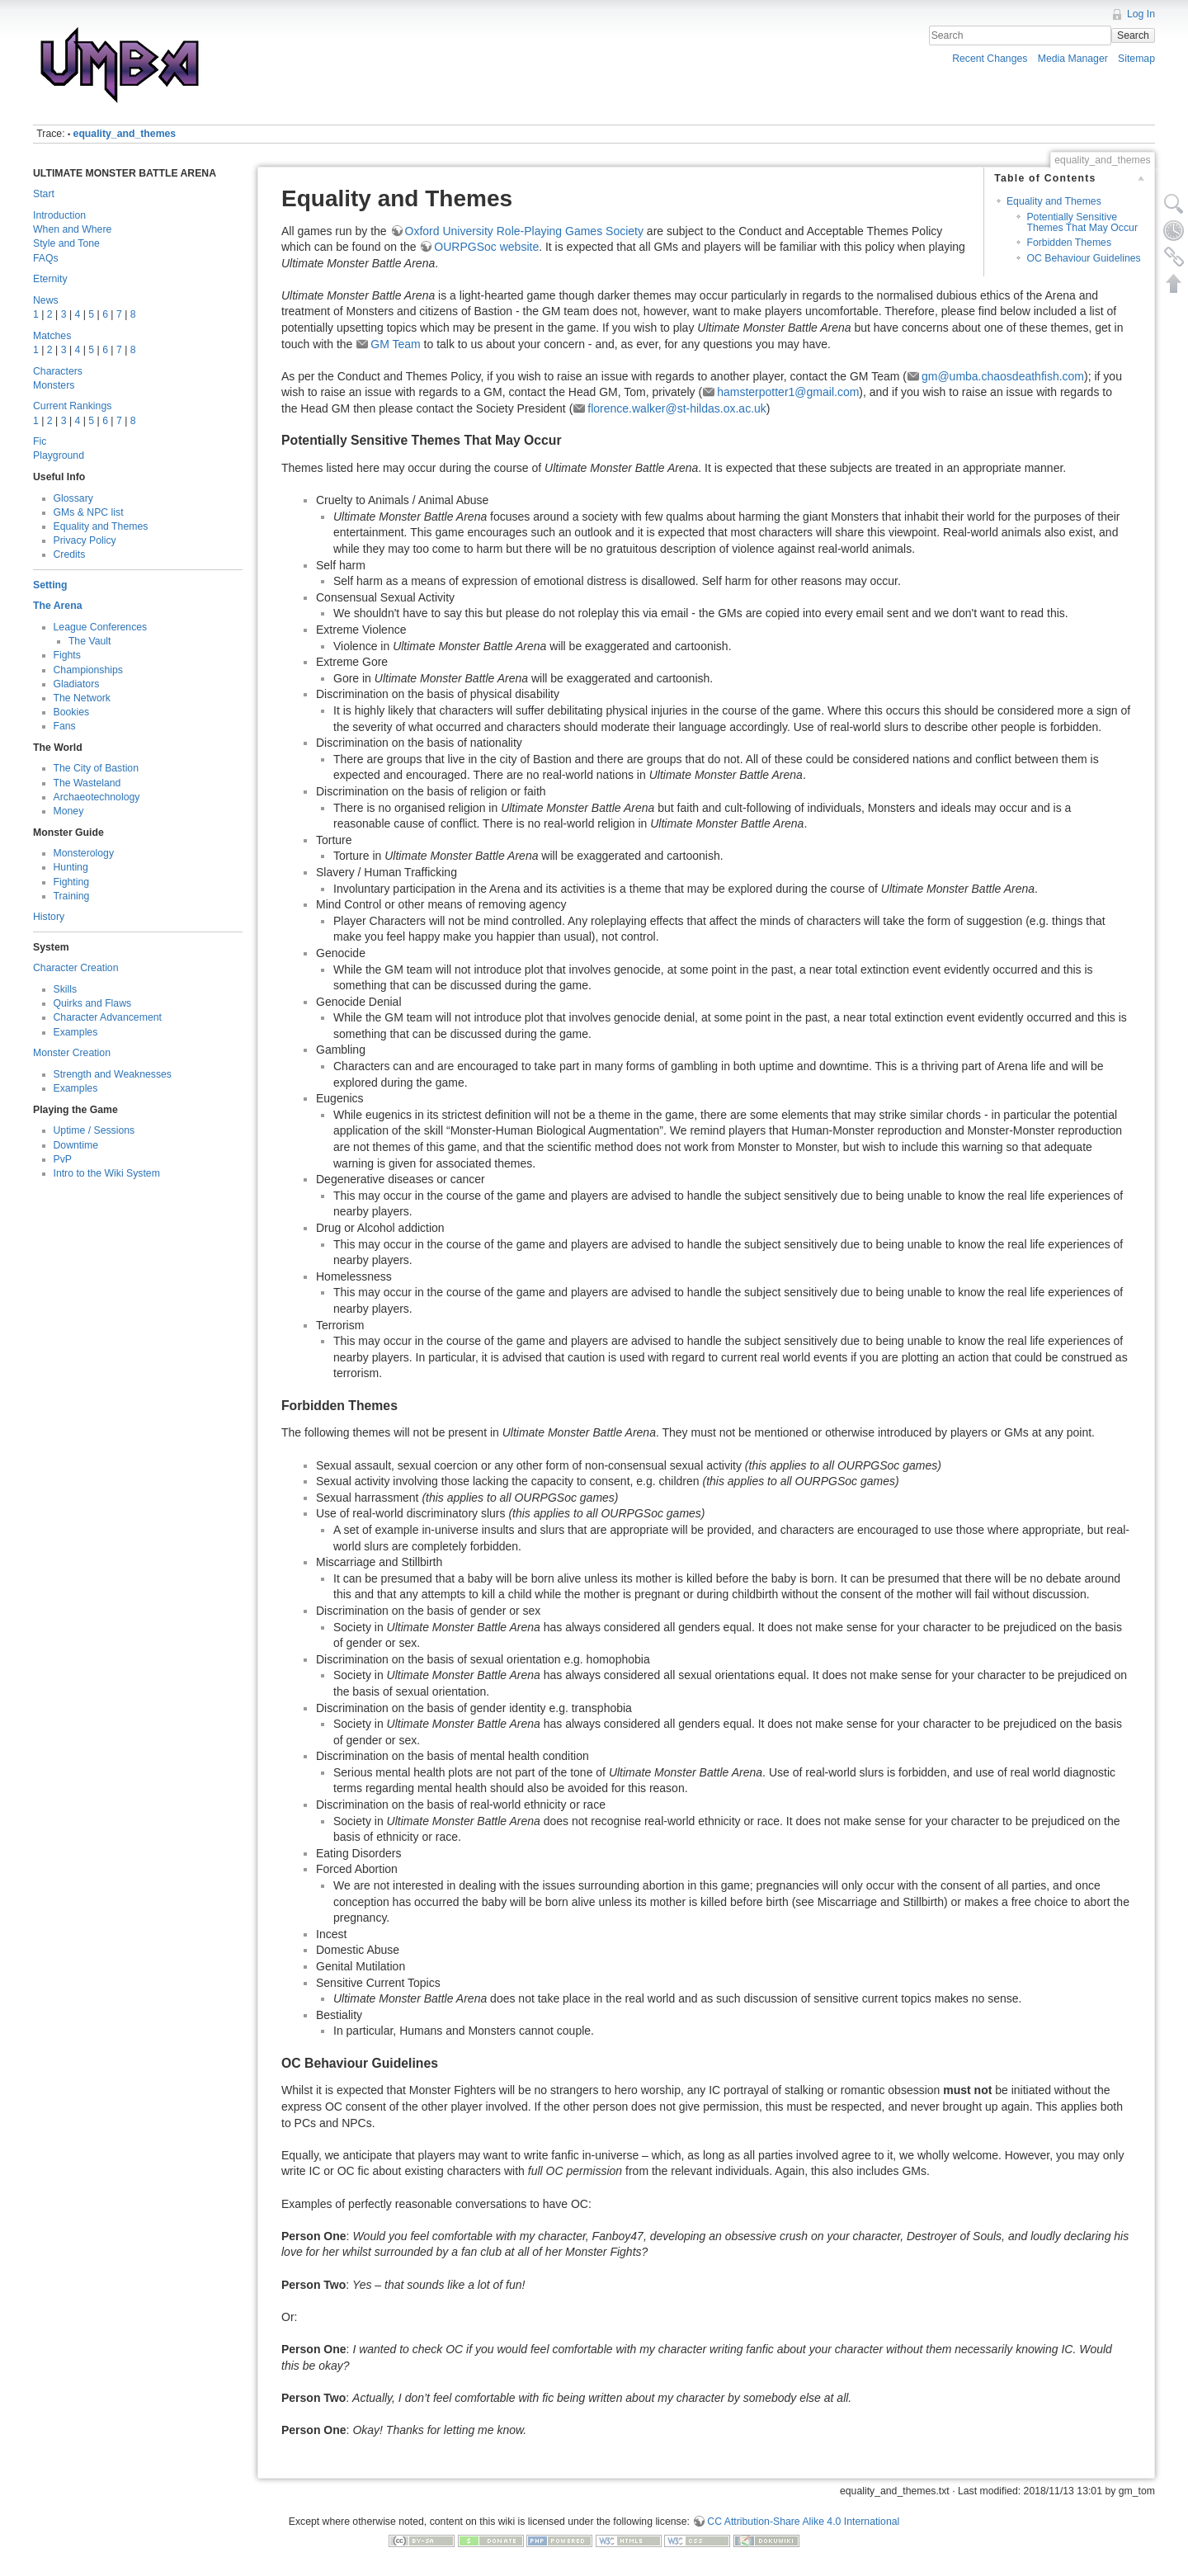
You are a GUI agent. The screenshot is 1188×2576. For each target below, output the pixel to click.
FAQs (46, 258)
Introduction (59, 215)
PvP (63, 1159)
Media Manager (1073, 58)
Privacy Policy (85, 540)
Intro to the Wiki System (107, 1173)
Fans (65, 726)
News (46, 300)
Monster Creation (72, 1053)
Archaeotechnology (97, 797)
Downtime (76, 1145)
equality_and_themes (125, 133)
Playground (58, 455)
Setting (50, 585)
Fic (39, 441)
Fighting (72, 882)
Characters (57, 371)
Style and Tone (66, 243)
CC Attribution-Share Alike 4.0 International (803, 2521)
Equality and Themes (101, 526)
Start (43, 194)
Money (69, 811)
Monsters (53, 385)
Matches (52, 336)
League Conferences (101, 627)
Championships (88, 670)
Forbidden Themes (1068, 242)
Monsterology (84, 853)
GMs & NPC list (89, 512)
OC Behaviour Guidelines (1083, 258)
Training (72, 896)
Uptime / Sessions (94, 1130)
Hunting (71, 867)
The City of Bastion (96, 768)
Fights (67, 655)
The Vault (89, 641)
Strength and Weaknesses (113, 1074)
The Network (82, 698)
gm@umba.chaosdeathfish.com (1003, 376)
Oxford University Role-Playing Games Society (524, 231)
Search (1133, 35)
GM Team (395, 344)
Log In (1141, 14)
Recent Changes (989, 58)
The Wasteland (87, 783)
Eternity (50, 279)
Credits (70, 554)
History (48, 916)
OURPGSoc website (486, 246)
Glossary (73, 498)
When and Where (72, 229)
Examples (76, 1032)
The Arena (57, 605)
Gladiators (77, 684)
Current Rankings (72, 406)
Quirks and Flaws (93, 1003)
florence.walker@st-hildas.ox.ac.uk (676, 408)
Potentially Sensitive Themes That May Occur (1082, 222)
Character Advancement (108, 1017)
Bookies (72, 712)
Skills (66, 989)
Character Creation (76, 968)
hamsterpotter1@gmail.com (788, 392)
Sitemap (1136, 58)
